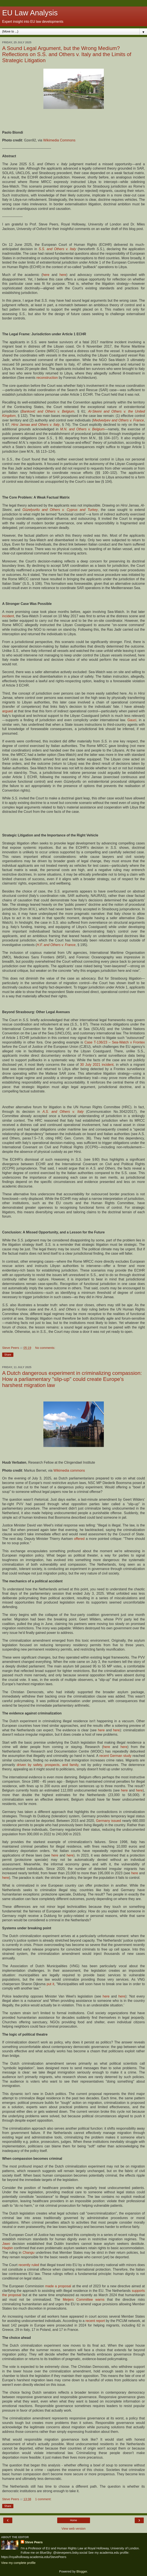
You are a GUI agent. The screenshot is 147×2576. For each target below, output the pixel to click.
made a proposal (58, 2286)
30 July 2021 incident (97, 1064)
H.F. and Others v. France (56, 945)
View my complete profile (18, 2563)
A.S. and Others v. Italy (63, 1111)
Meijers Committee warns (83, 2299)
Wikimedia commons (69, 1470)
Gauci (131, 720)
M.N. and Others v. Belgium (82, 429)
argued (7, 711)
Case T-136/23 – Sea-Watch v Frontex (114, 1042)
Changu (28, 2252)
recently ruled (29, 2265)
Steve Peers (34, 2542)
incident (8, 616)
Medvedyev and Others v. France (118, 420)
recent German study (115, 1756)
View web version (74, 2528)
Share (7, 1354)
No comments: (45, 1348)
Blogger (81, 2571)
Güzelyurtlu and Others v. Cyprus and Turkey (60, 510)
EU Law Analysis (30, 13)
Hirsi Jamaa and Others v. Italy (35, 424)
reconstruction (47, 377)
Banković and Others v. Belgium (48, 411)
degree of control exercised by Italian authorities (39, 746)
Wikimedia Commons (59, 140)
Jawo (6, 2243)
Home (73, 2520)
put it (50, 1984)
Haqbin (7, 2248)
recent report (95, 2321)
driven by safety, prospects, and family (47, 1765)
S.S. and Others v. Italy (57, 249)
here (46, 275)
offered (79, 1539)
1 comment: (43, 2499)
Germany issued (108, 1821)
